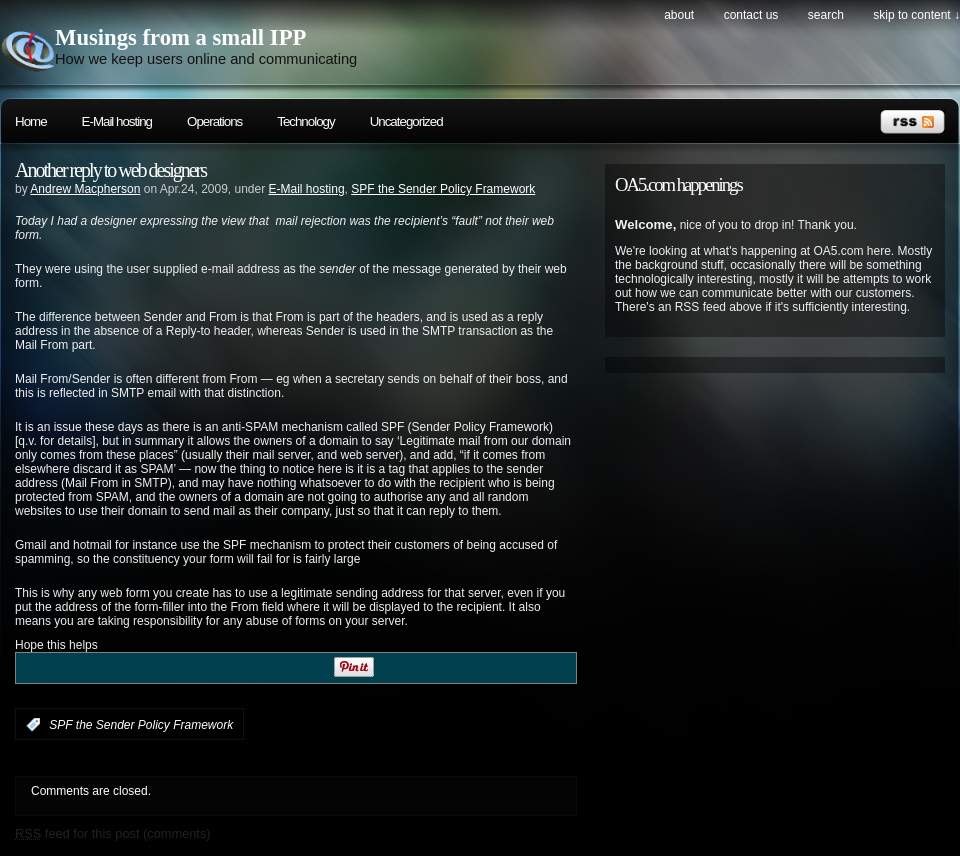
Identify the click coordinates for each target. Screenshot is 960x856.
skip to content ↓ (916, 15)
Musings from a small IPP (180, 37)
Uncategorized (406, 121)
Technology (305, 121)
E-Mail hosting (117, 121)
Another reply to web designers (110, 170)
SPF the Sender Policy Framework (443, 189)
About (679, 15)
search (826, 15)
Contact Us (751, 15)
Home (31, 121)
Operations (214, 121)
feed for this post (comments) (113, 833)
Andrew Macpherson (85, 189)
